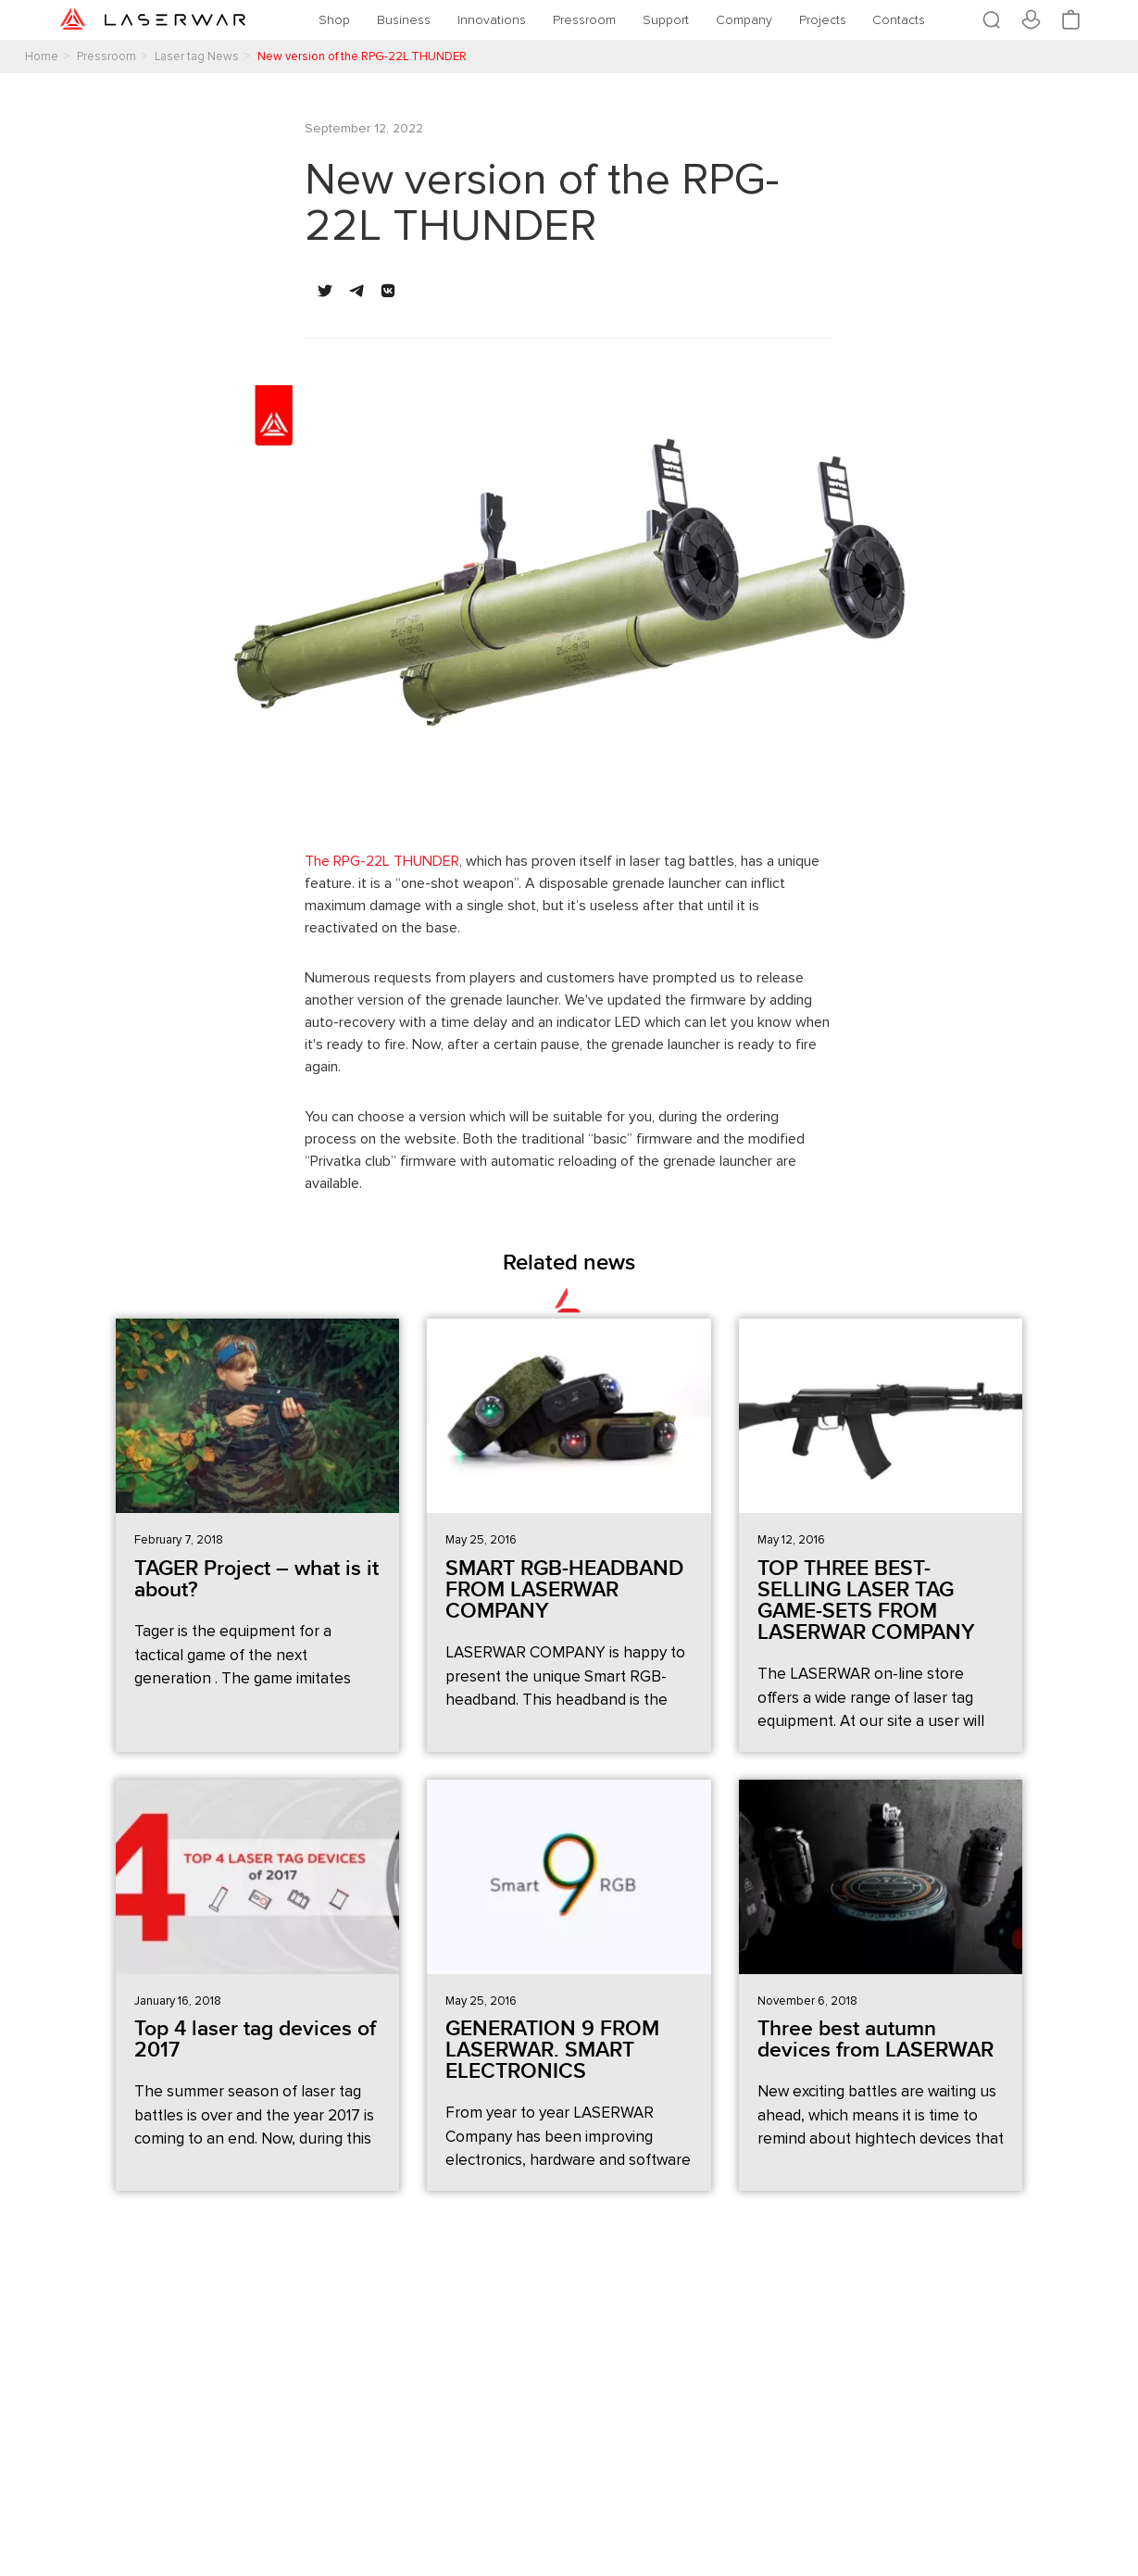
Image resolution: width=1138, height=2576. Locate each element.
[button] (325, 290)
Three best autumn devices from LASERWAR (875, 2039)
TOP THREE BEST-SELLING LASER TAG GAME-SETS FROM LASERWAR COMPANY (866, 1600)
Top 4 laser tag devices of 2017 (255, 2039)
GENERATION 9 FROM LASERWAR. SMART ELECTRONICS (552, 2050)
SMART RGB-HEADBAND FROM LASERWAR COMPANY (564, 1590)
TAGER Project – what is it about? (256, 1579)
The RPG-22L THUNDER (382, 861)
